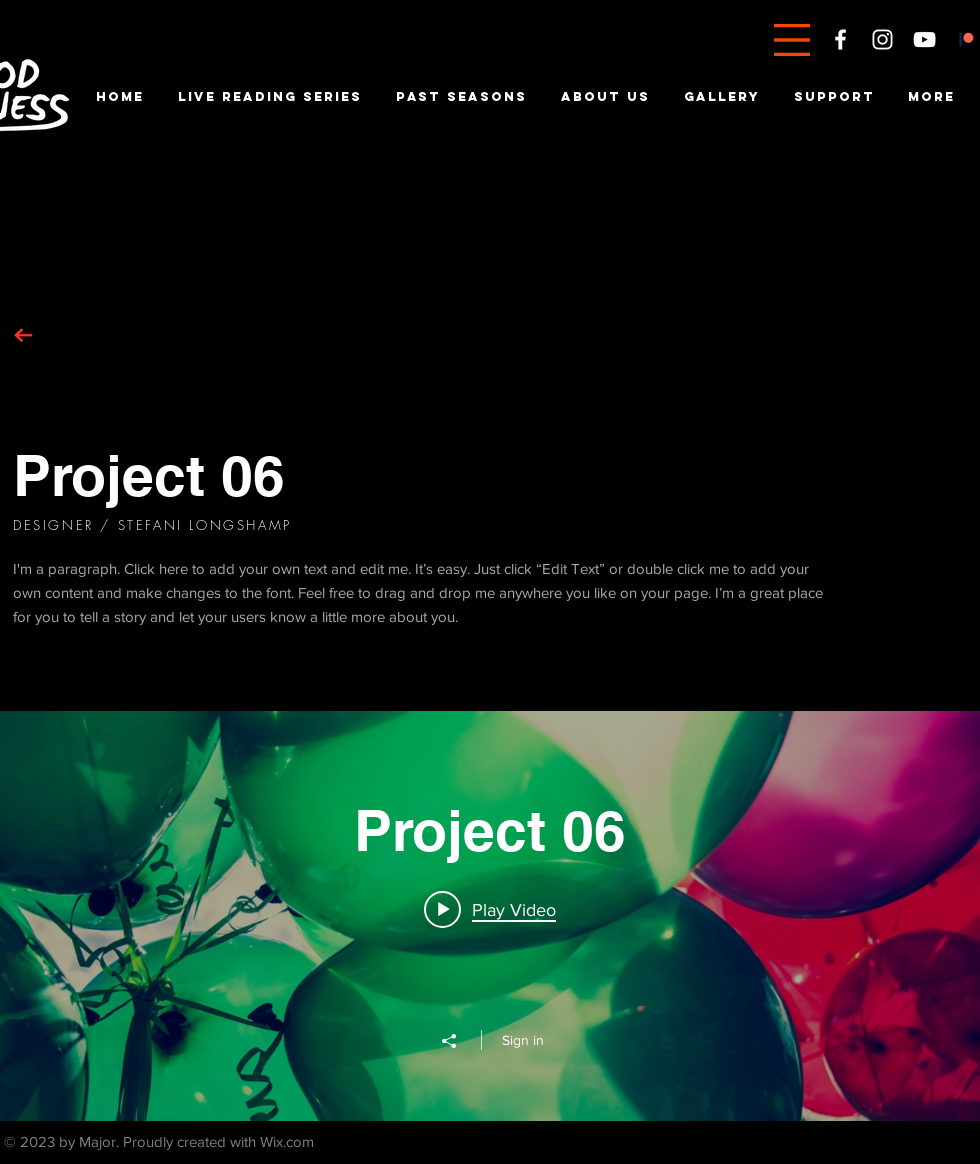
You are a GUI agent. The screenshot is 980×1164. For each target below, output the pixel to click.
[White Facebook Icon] (840, 39)
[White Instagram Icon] (882, 39)
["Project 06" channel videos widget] (490, 916)
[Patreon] (966, 39)
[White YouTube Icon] (924, 39)
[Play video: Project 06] (490, 909)
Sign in (523, 1040)
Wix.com (287, 1141)
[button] (792, 40)
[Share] (459, 1041)
